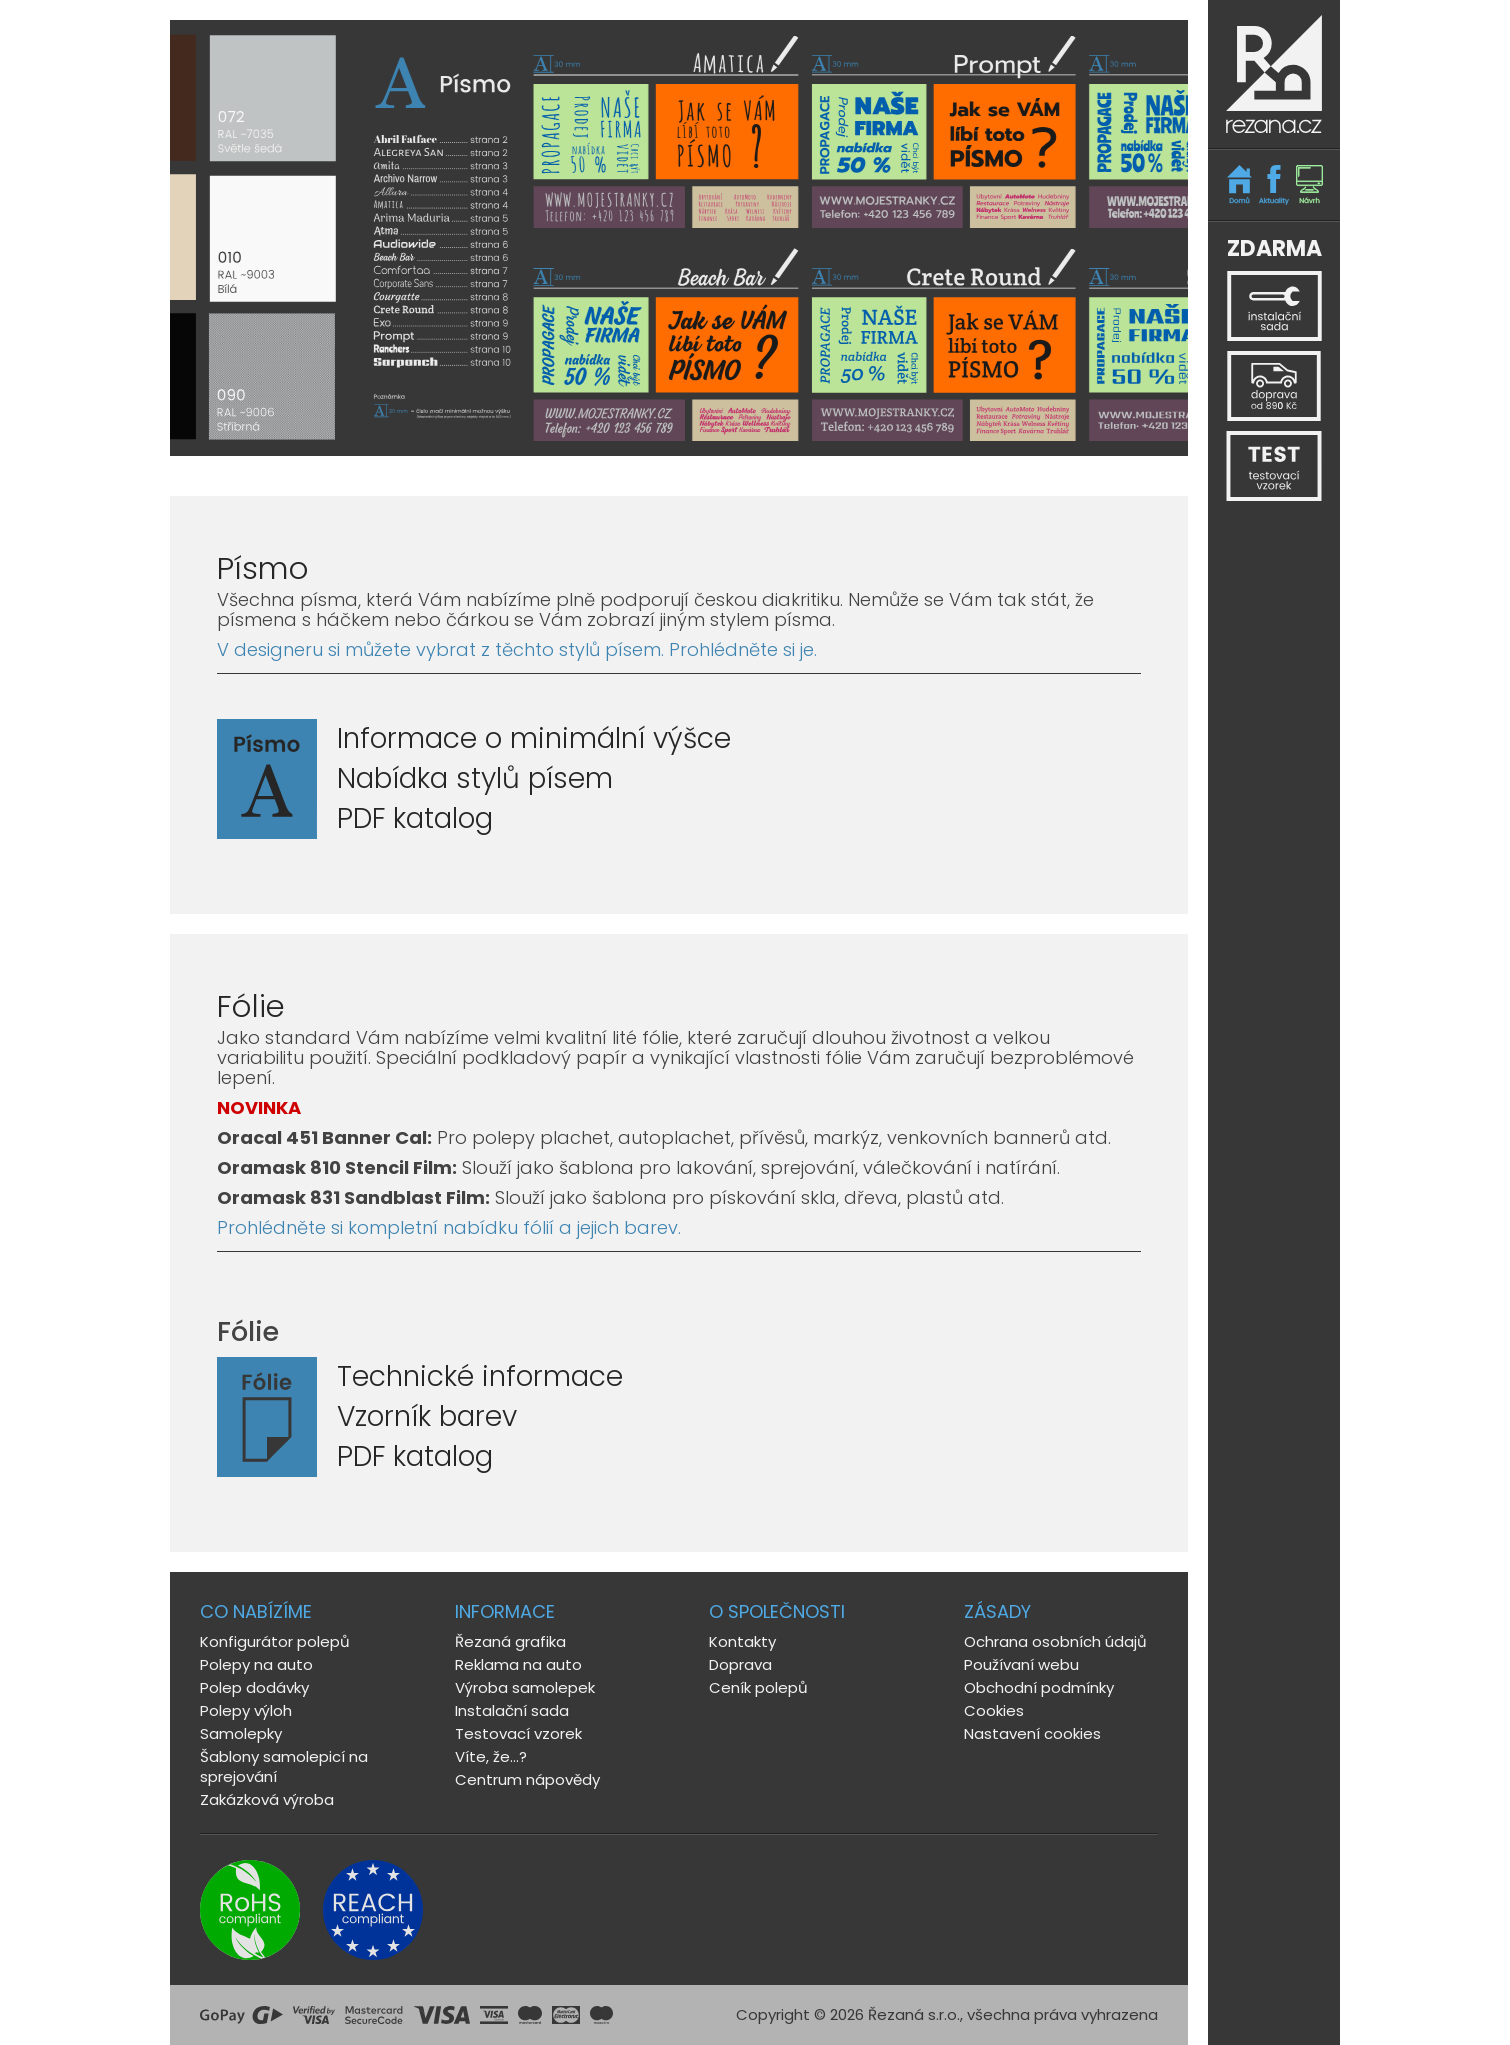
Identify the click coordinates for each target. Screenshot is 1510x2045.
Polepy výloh (246, 1710)
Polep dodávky (254, 1687)
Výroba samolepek (525, 1687)
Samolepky (241, 1733)
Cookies (994, 1710)
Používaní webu (1021, 1664)
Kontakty (742, 1641)
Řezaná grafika (510, 1641)
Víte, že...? (491, 1756)
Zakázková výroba (267, 1799)
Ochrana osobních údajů (1055, 1641)
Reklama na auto (518, 1664)
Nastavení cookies (1032, 1733)
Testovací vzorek (518, 1733)
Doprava (740, 1664)
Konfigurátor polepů (275, 1641)
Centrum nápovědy (527, 1779)
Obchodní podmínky (1039, 1687)
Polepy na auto (256, 1664)
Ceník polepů (758, 1687)
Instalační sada (512, 1710)
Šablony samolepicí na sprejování (284, 1766)
